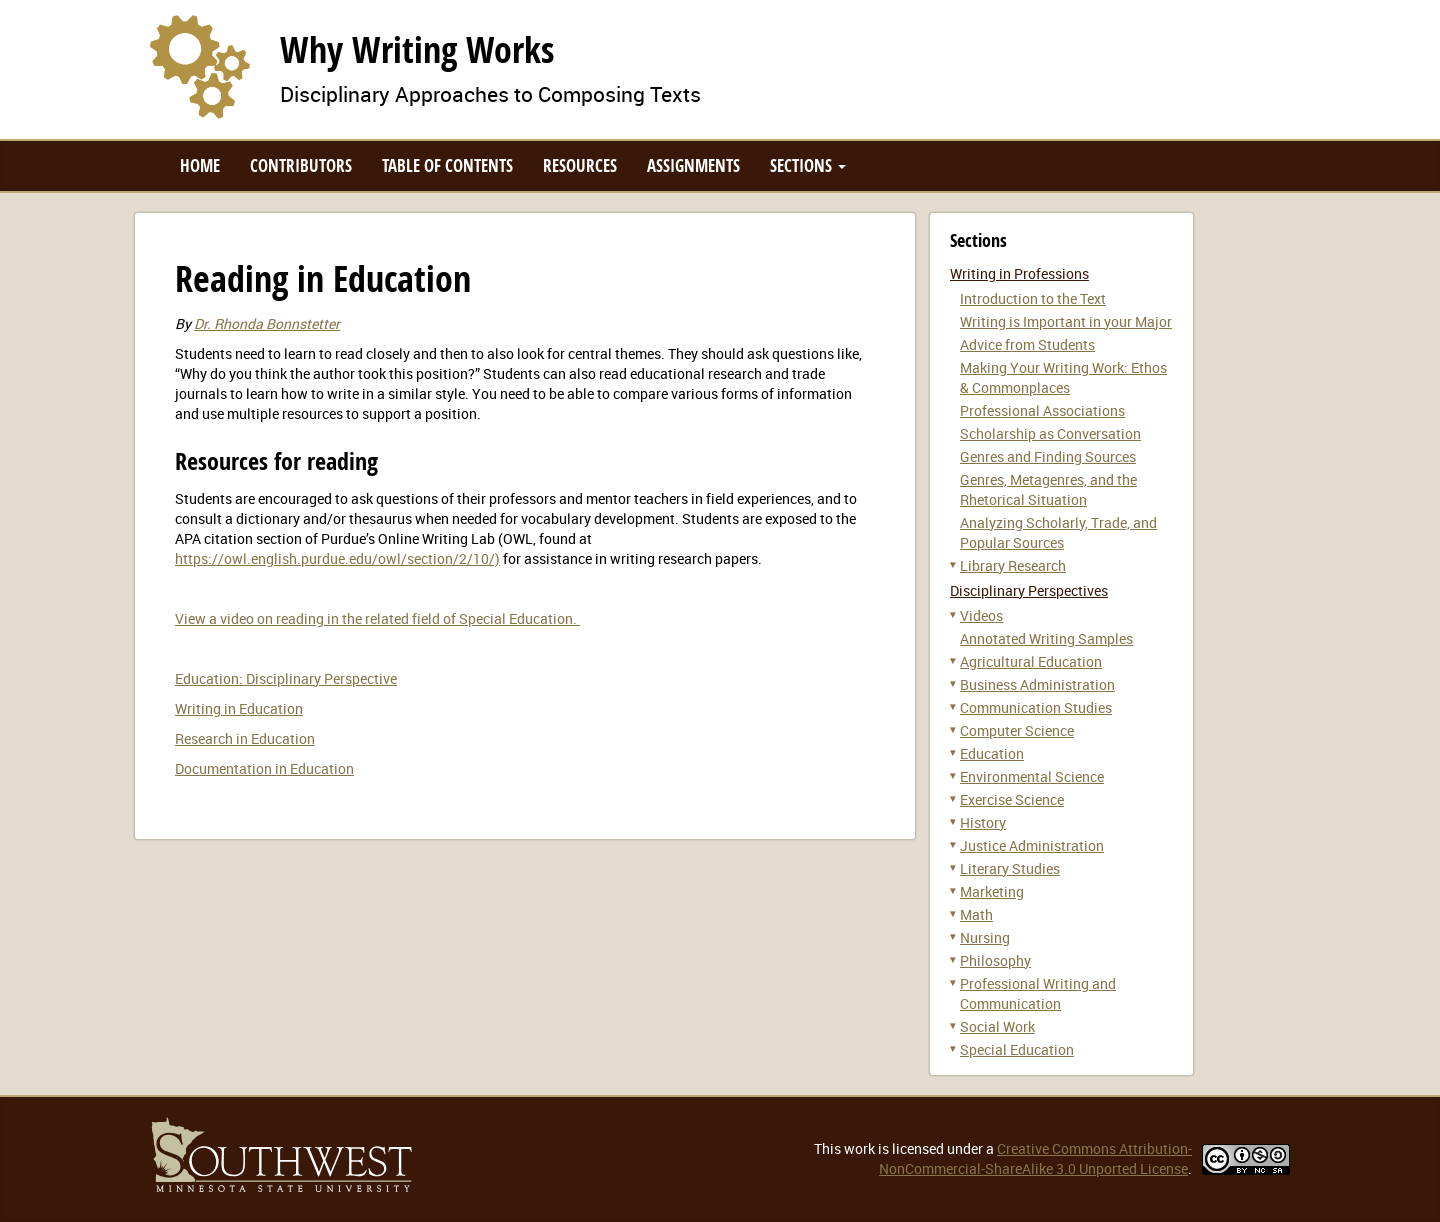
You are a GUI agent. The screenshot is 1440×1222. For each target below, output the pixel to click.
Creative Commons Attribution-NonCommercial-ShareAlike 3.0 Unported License (1035, 1158)
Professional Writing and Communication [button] (1038, 993)
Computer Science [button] (1017, 730)
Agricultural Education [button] (1031, 661)
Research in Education (245, 738)
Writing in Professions (1019, 273)
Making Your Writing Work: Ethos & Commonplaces (1063, 377)
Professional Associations (1042, 410)
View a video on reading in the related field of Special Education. (377, 618)
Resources (580, 165)
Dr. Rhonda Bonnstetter (267, 323)
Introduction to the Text (1033, 298)
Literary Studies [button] (1010, 868)
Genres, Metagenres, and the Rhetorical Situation (1048, 489)
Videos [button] (981, 615)
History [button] (983, 822)
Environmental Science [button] (1032, 776)
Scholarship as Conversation (1050, 433)
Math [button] (976, 914)
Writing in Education (239, 708)
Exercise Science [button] (1012, 799)
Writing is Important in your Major (1066, 321)
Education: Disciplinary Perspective (286, 678)
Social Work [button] (997, 1026)
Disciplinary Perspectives (1029, 590)
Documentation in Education (264, 768)
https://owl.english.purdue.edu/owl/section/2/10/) (337, 558)
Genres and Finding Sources (1048, 456)
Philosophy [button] (995, 960)
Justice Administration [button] (1032, 845)
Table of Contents (447, 165)
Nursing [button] (985, 937)
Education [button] (992, 753)
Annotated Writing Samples (1046, 638)
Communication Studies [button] (1036, 707)
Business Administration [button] (1037, 684)
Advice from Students (1027, 344)
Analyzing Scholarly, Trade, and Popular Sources (1058, 532)
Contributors (301, 165)
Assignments (693, 165)
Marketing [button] (992, 891)
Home (200, 165)
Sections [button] (808, 165)
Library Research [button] (1013, 565)
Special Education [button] (1017, 1049)
